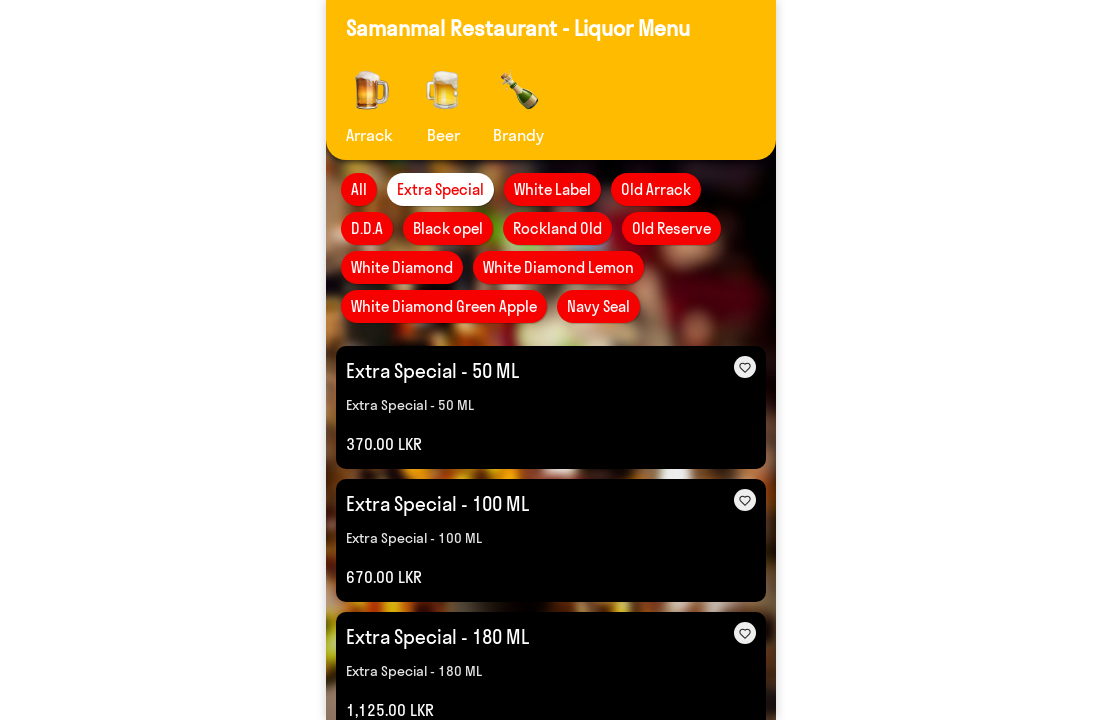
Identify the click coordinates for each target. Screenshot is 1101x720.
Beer (442, 135)
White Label (552, 189)
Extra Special (440, 189)
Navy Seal (598, 306)
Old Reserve (671, 228)
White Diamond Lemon (558, 267)
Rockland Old (557, 228)
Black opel (448, 228)
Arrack (369, 135)
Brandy (518, 135)
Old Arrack (656, 189)
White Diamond (402, 267)
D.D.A (367, 228)
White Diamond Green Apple (444, 306)
